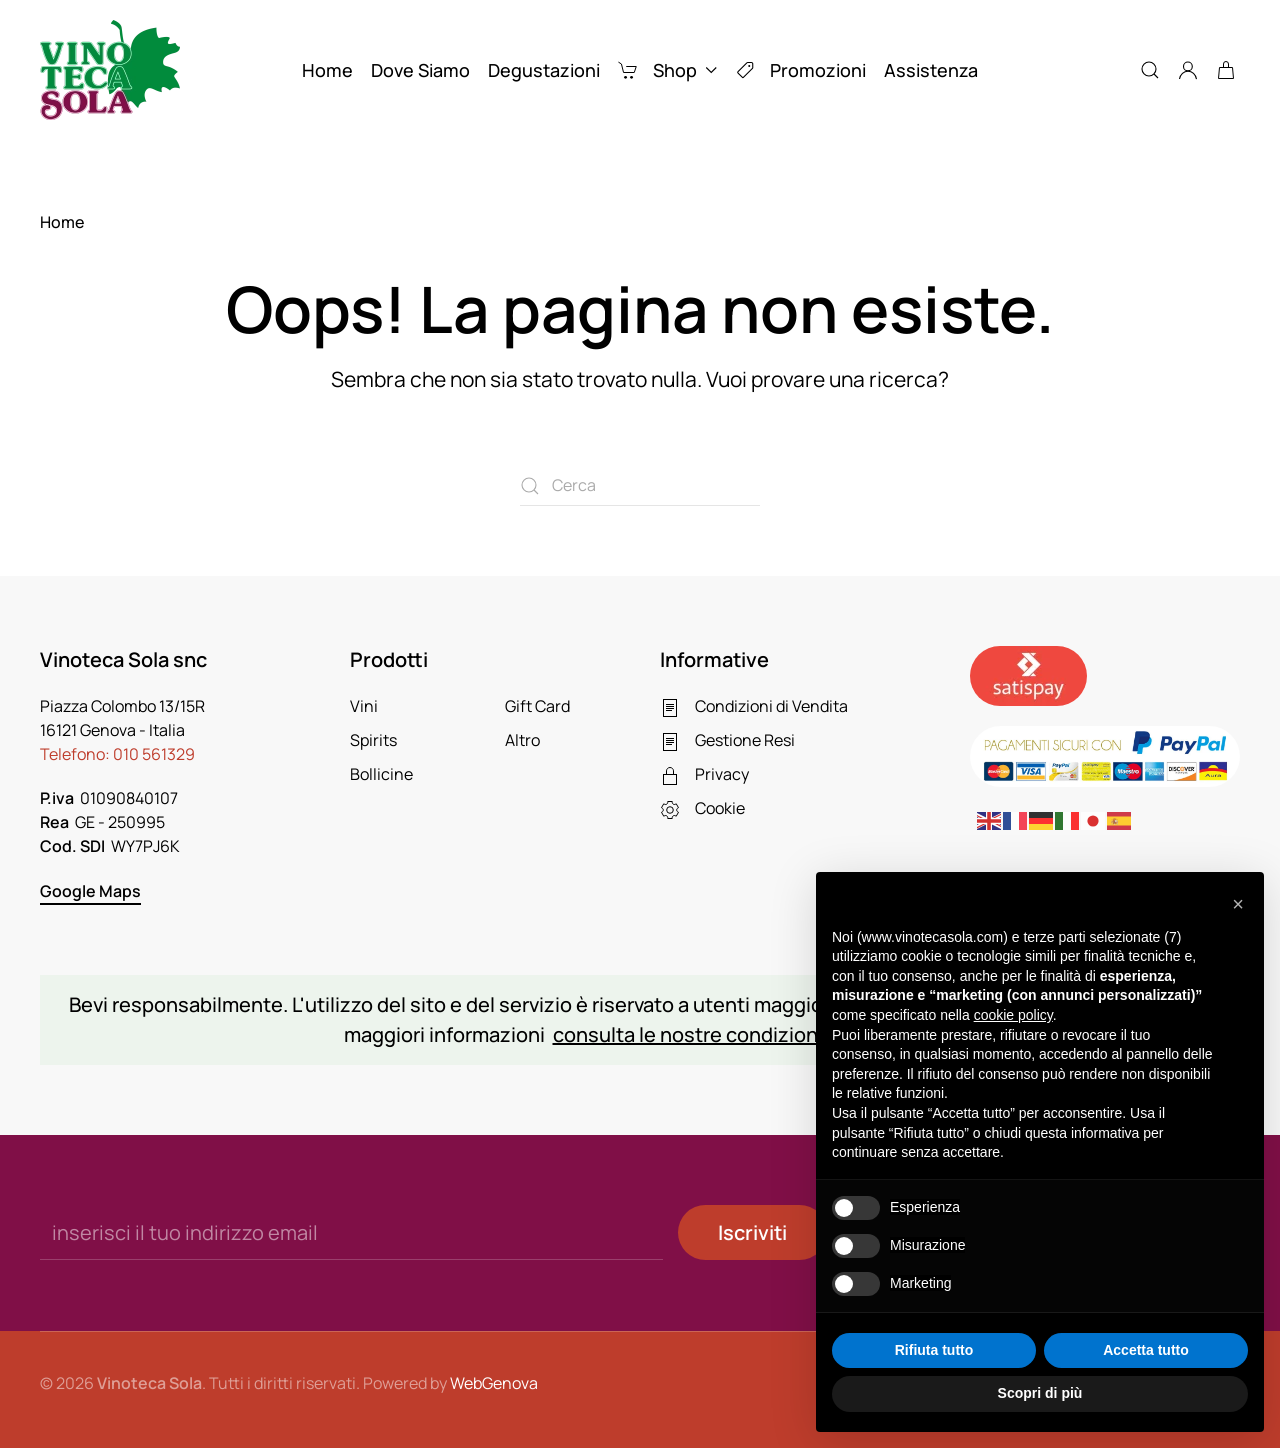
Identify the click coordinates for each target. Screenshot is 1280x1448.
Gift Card (537, 706)
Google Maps (90, 891)
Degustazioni (544, 70)
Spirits (373, 740)
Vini (364, 706)
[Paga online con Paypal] (1105, 755)
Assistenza (931, 70)
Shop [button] (667, 70)
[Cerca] (640, 486)
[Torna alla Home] (110, 70)
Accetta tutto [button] (1146, 1350)
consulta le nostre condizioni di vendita (735, 1034)
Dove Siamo (420, 70)
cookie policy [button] (1013, 1015)
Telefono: (117, 754)
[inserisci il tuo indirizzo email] (351, 1232)
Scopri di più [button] (1040, 1393)
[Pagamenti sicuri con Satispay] (1028, 675)
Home (327, 70)
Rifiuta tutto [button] (934, 1350)
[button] (1150, 70)
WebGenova (494, 1383)
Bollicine (381, 774)
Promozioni (800, 70)
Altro (522, 740)
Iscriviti (752, 1232)
